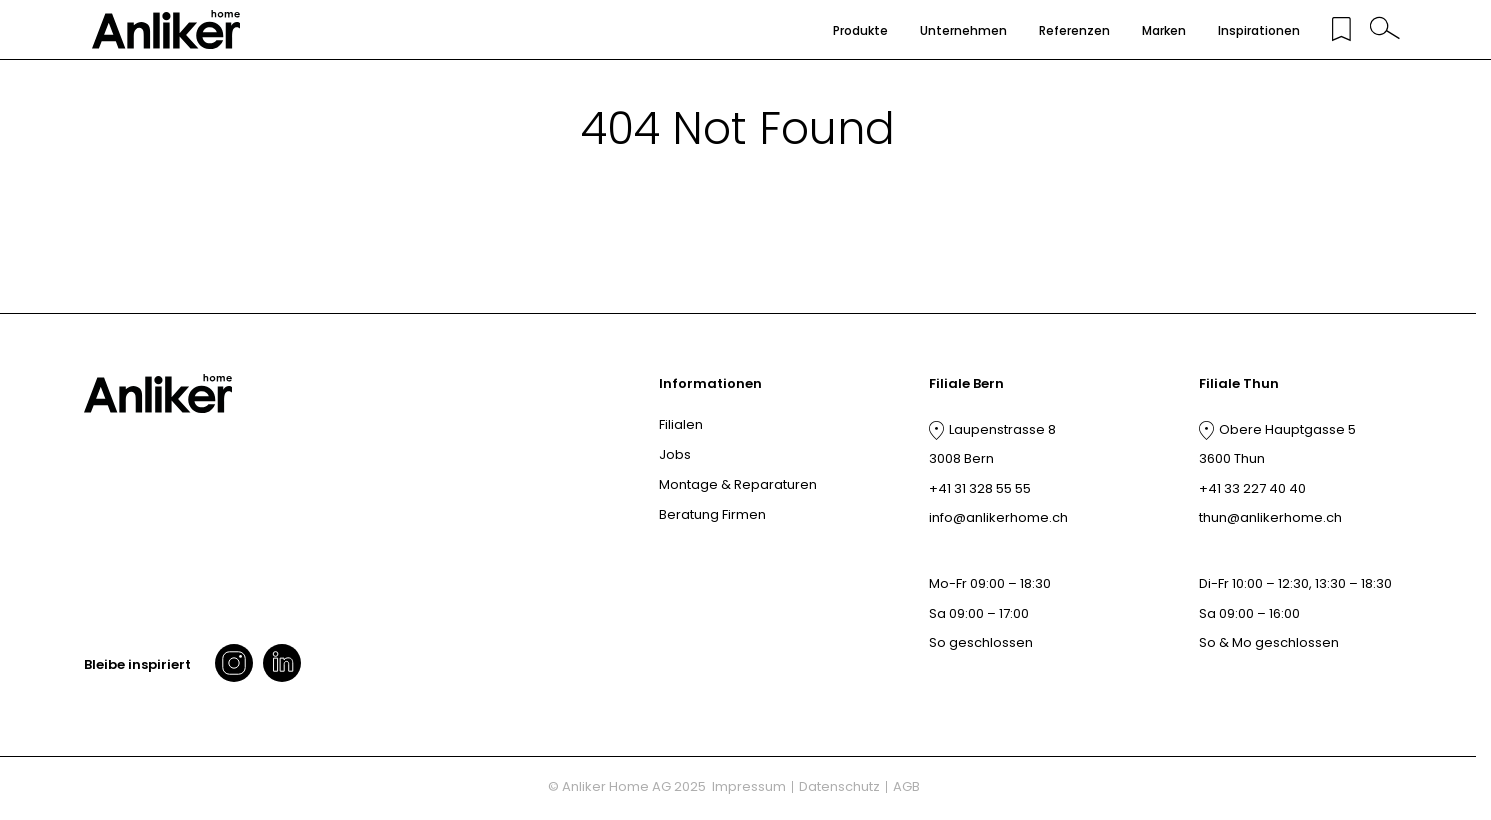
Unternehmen (963, 30)
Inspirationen (1259, 30)
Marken (1164, 30)
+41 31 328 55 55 (980, 488)
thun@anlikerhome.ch (1270, 517)
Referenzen (1074, 30)
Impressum (749, 786)
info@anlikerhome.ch (998, 517)
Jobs (675, 454)
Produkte (860, 30)
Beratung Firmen (712, 514)
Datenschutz (839, 786)
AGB (906, 786)
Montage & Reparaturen (738, 484)
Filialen (681, 424)
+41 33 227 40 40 (1252, 488)
